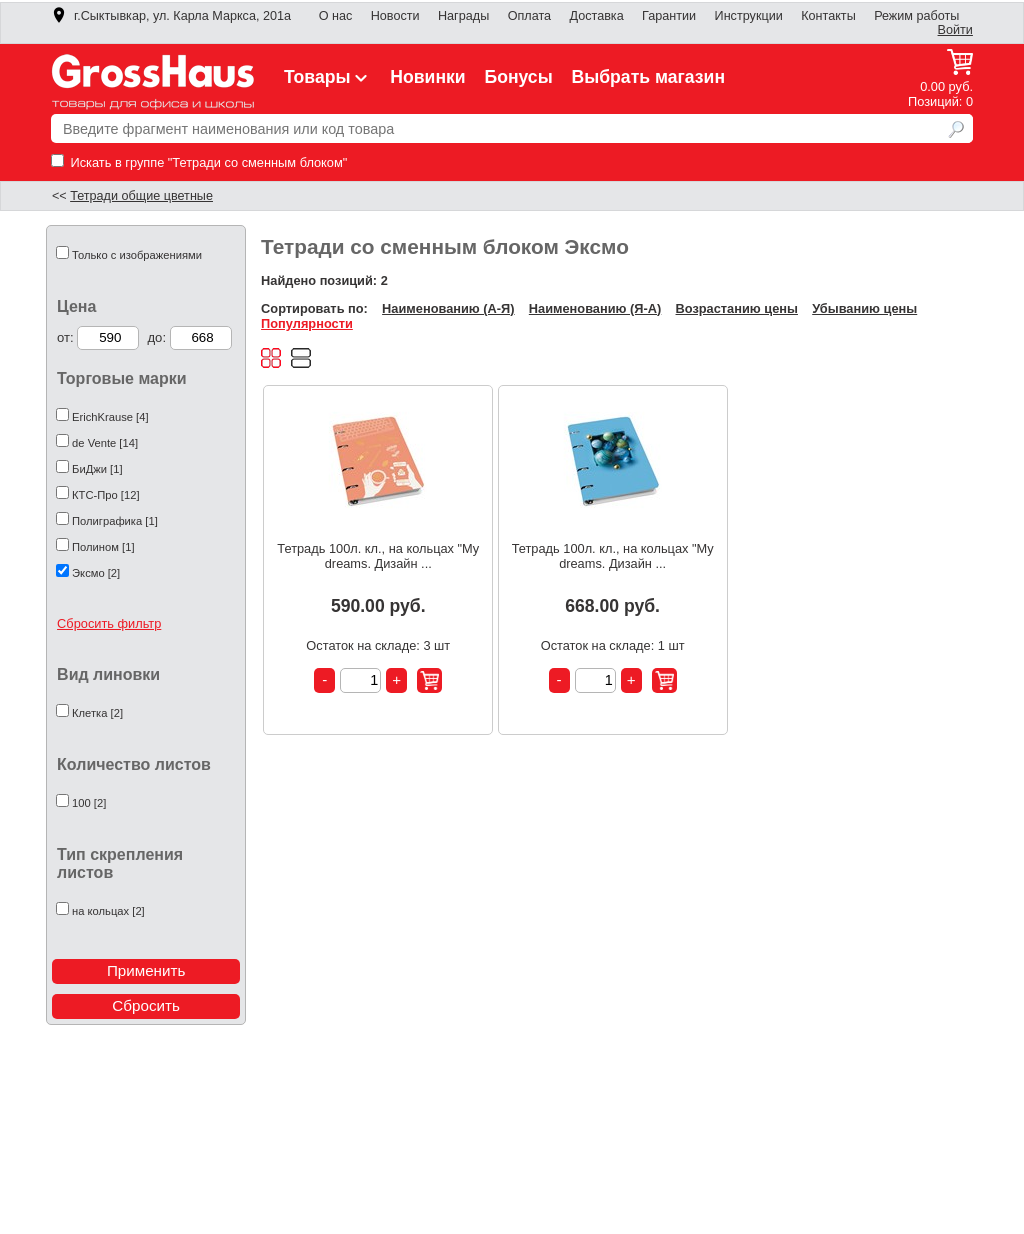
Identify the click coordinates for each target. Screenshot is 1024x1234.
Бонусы (518, 77)
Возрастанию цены (737, 308)
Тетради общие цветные (141, 196)
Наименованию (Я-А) (595, 308)
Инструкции (749, 16)
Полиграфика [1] (115, 521)
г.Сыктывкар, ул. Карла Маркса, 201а (171, 16)
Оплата (529, 16)
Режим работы (916, 16)
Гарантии (669, 16)
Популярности (307, 323)
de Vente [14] (105, 443)
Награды (463, 16)
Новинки (427, 77)
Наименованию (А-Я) (448, 308)
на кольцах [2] (108, 911)
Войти (955, 30)
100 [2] (89, 803)
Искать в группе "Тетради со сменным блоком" (199, 162)
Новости (395, 16)
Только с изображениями (137, 255)
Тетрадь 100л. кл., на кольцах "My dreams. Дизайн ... (378, 556)
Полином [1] (103, 547)
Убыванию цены (864, 308)
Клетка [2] (97, 713)
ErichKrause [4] (110, 417)
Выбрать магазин (649, 77)
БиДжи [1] (97, 469)
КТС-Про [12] (105, 495)
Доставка (596, 16)
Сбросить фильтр (109, 623)
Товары (328, 77)
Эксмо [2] (96, 573)
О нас (336, 16)
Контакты (828, 16)
